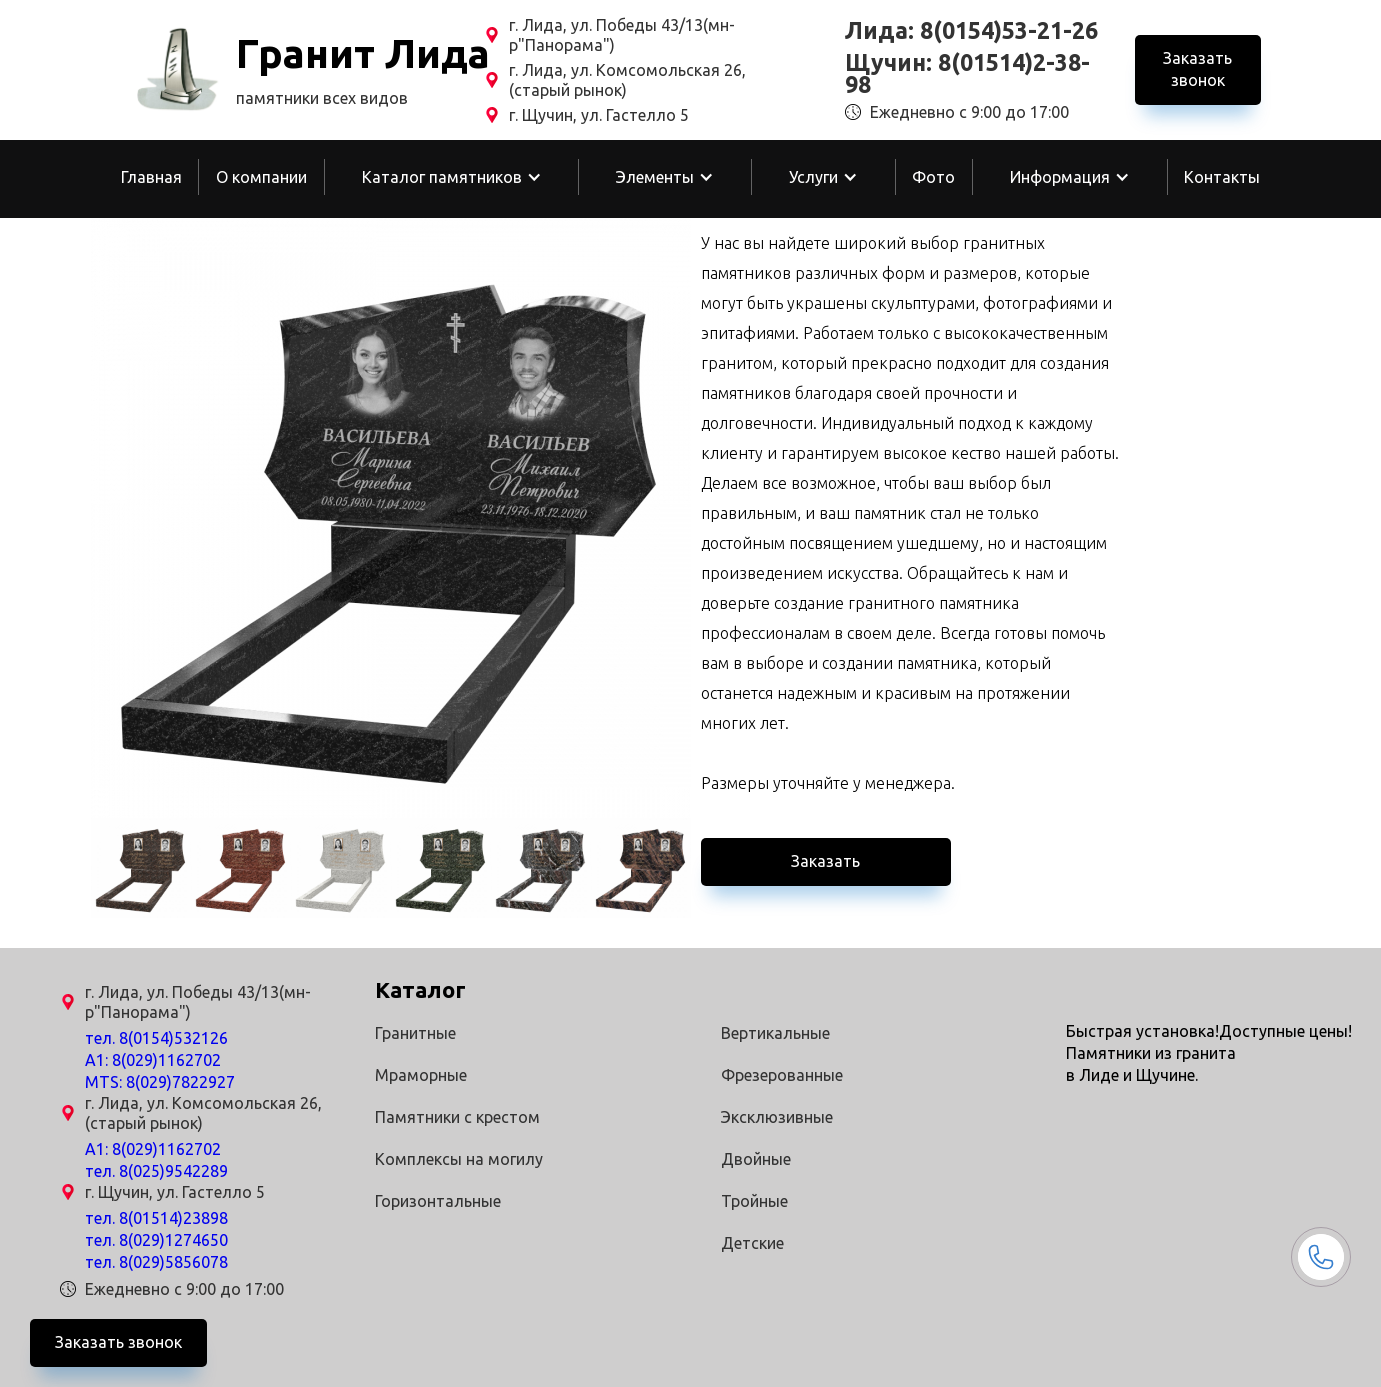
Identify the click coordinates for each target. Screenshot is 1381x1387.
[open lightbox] (391, 518)
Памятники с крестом (457, 1117)
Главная (151, 177)
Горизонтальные (438, 1201)
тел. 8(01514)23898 (156, 1218)
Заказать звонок (1197, 69)
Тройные (754, 1201)
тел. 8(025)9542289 (156, 1171)
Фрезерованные (782, 1075)
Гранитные (415, 1033)
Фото (933, 177)
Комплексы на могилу (459, 1159)
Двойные (756, 1159)
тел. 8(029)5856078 (156, 1262)
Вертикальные (775, 1033)
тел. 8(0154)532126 (156, 1038)
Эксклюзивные (777, 1117)
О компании (261, 177)
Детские (752, 1243)
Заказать (825, 861)
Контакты (1222, 177)
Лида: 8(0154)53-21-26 (971, 31)
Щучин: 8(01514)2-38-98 (967, 74)
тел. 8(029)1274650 (156, 1240)
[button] (452, 177)
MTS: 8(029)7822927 (160, 1082)
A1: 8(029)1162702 (153, 1060)
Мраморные (421, 1075)
